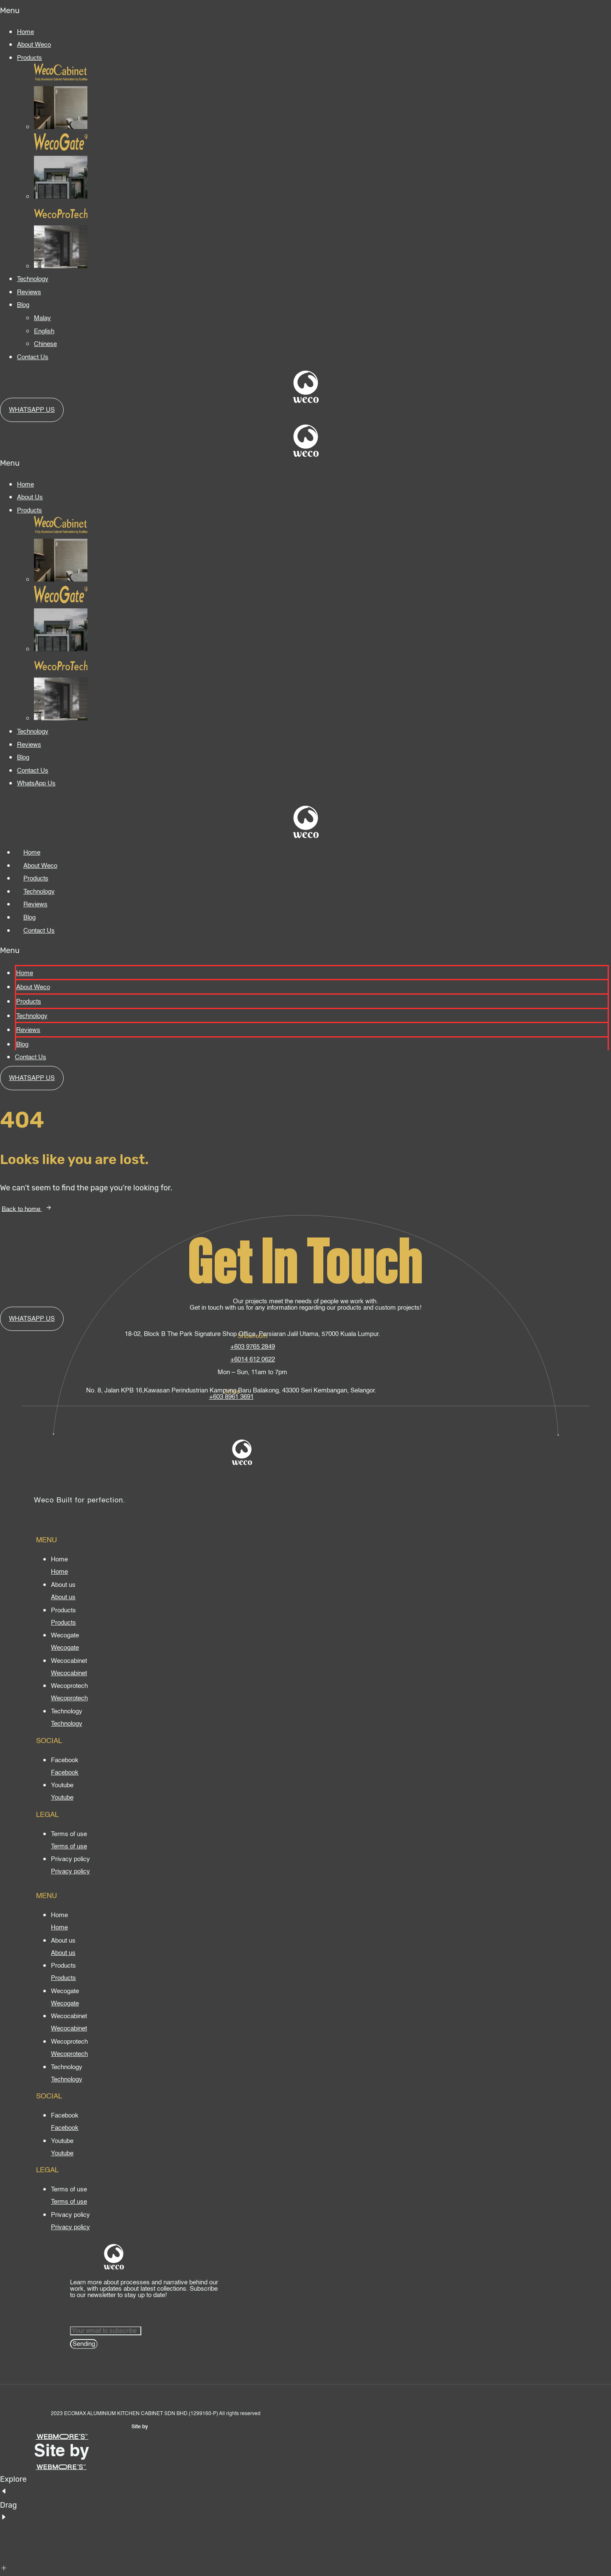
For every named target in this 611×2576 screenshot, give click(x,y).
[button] (305, 10)
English (44, 331)
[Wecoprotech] (69, 1698)
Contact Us (32, 357)
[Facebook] (64, 1772)
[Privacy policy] (70, 1871)
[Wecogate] (65, 1648)
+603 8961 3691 (231, 1397)
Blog (23, 305)
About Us (30, 497)
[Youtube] (62, 1797)
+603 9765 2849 (252, 1347)
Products (29, 58)
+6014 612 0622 (252, 1359)
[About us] (63, 1597)
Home (25, 32)
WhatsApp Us (36, 783)
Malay (42, 318)
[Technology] (66, 1724)
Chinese (45, 344)
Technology (32, 279)
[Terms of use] (69, 1846)
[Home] (59, 1572)
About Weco (34, 45)
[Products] (63, 1623)
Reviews (29, 292)
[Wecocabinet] (69, 1673)
